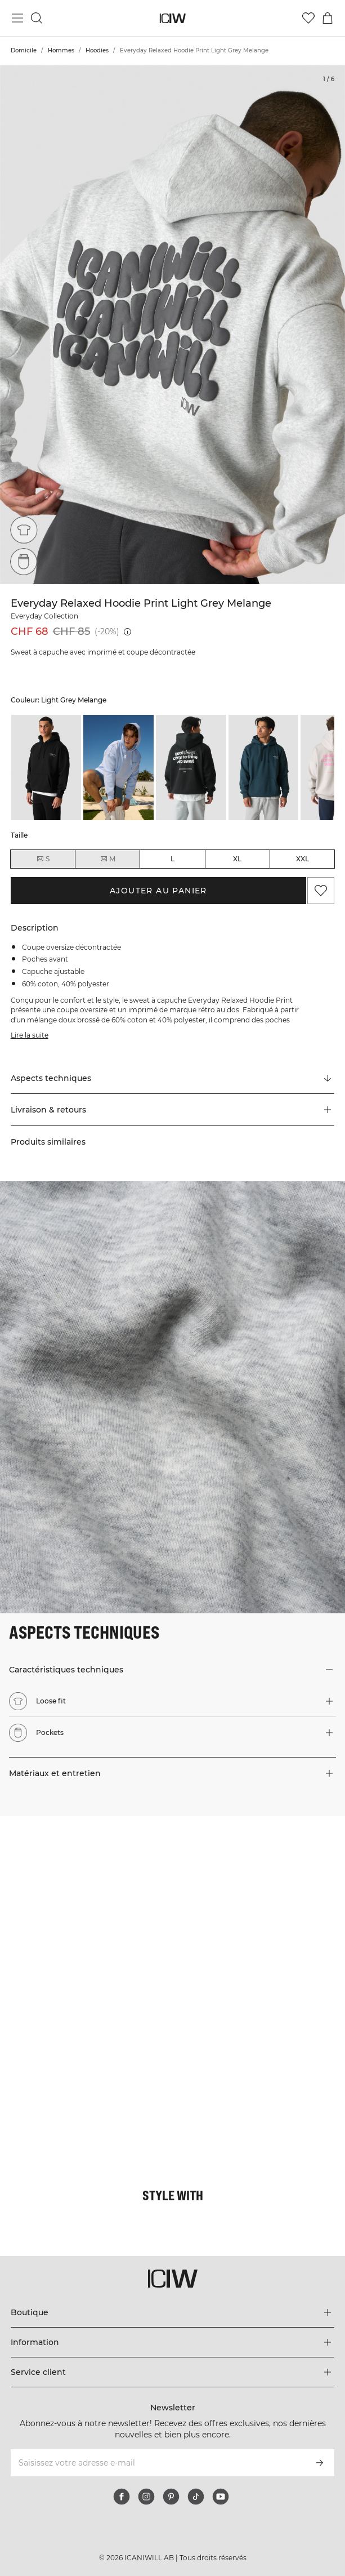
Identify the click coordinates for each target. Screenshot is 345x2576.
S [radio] (43, 859)
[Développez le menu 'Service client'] (173, 2372)
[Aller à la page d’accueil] (172, 18)
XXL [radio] (302, 859)
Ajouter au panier (158, 891)
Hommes (61, 50)
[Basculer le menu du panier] (327, 18)
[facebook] (121, 2496)
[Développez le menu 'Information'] (173, 2342)
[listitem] (46, 767)
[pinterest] (171, 2496)
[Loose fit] (23, 530)
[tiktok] (196, 2496)
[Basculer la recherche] (36, 18)
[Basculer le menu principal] (17, 18)
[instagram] (146, 2496)
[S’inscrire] (319, 2463)
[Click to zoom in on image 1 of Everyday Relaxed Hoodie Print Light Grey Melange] (172, 324)
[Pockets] (23, 561)
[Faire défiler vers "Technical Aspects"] (173, 1078)
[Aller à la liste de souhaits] (308, 18)
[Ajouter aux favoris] (320, 890)
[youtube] (220, 2496)
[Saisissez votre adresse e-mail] (157, 2462)
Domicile (24, 50)
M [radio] (107, 859)
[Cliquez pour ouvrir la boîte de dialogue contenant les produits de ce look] (86, 1902)
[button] (173, 1109)
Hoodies (97, 50)
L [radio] (172, 859)
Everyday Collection (44, 616)
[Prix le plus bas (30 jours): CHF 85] (127, 631)
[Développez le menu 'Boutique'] (173, 2312)
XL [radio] (237, 859)
